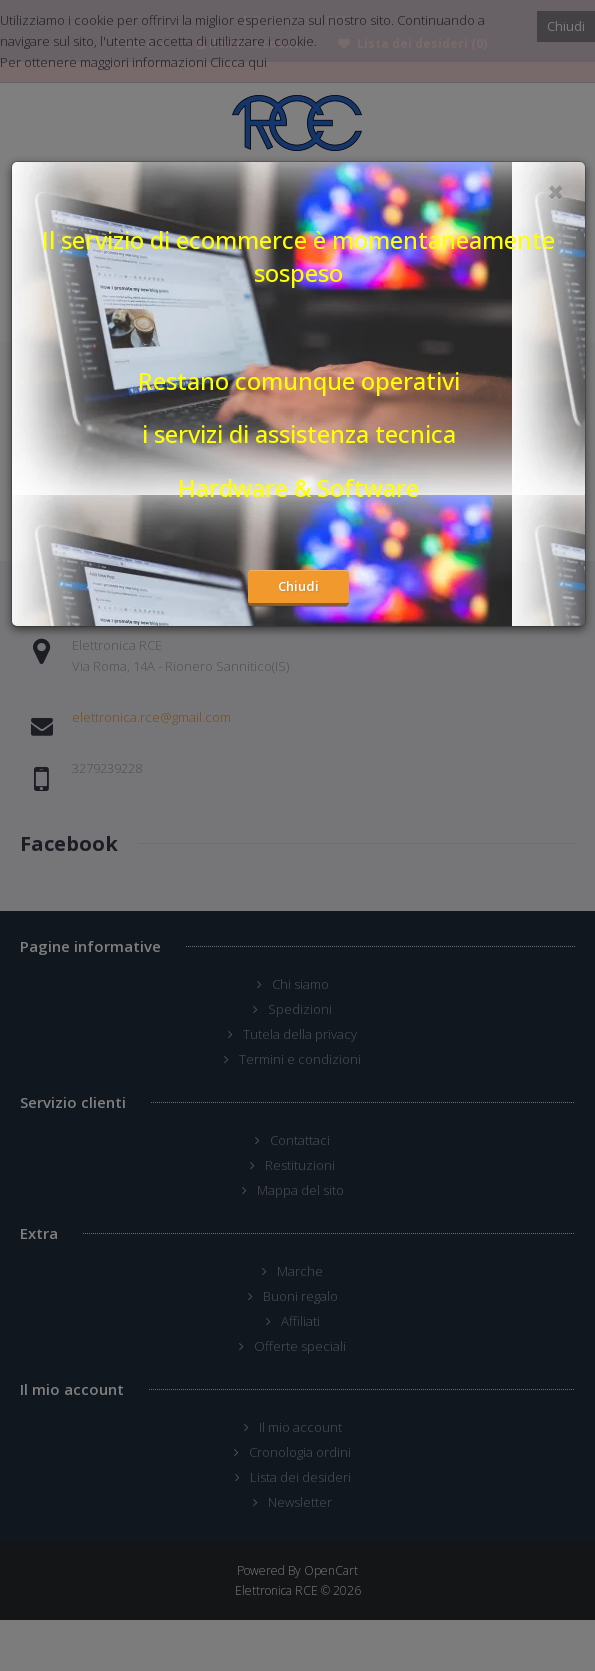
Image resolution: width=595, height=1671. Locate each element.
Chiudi (298, 586)
